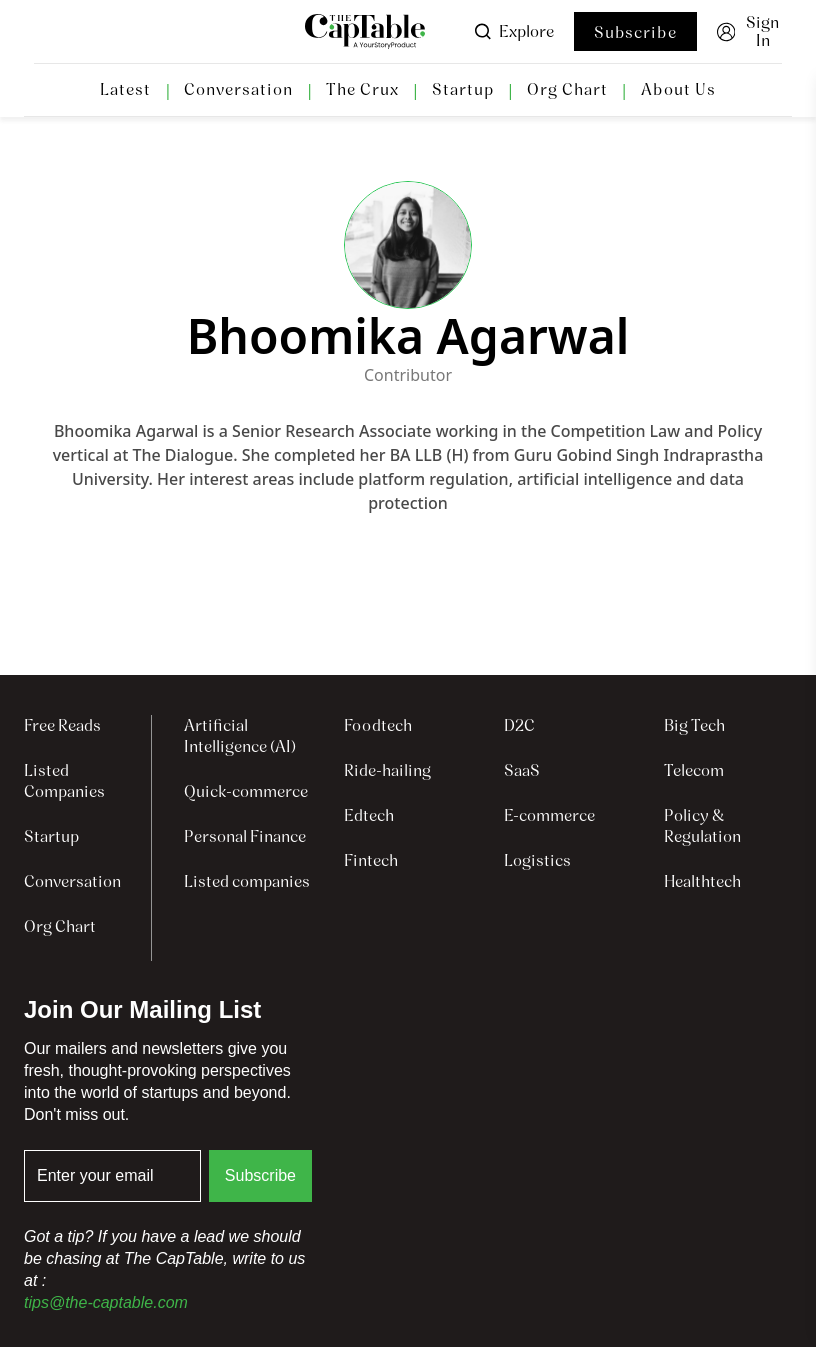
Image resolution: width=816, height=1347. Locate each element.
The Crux (362, 90)
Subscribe (635, 32)
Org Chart (567, 90)
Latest (125, 90)
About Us (678, 90)
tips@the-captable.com (106, 1302)
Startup (463, 90)
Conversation (238, 90)
